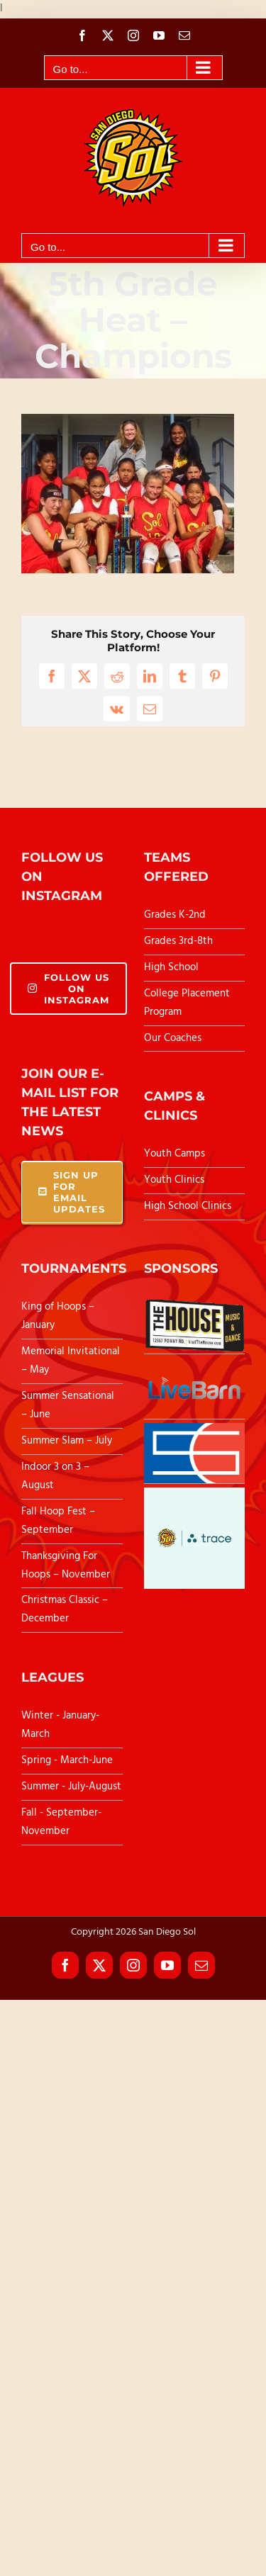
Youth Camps (174, 1153)
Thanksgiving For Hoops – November (65, 1565)
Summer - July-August (71, 1786)
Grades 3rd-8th (178, 941)
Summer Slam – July (68, 1440)
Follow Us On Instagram (68, 989)
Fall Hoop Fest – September (58, 1521)
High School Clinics (187, 1206)
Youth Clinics (174, 1179)
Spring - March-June (67, 1760)
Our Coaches (172, 1038)
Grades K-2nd (175, 914)
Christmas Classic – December (64, 1609)
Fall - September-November (61, 1822)
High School (171, 967)
